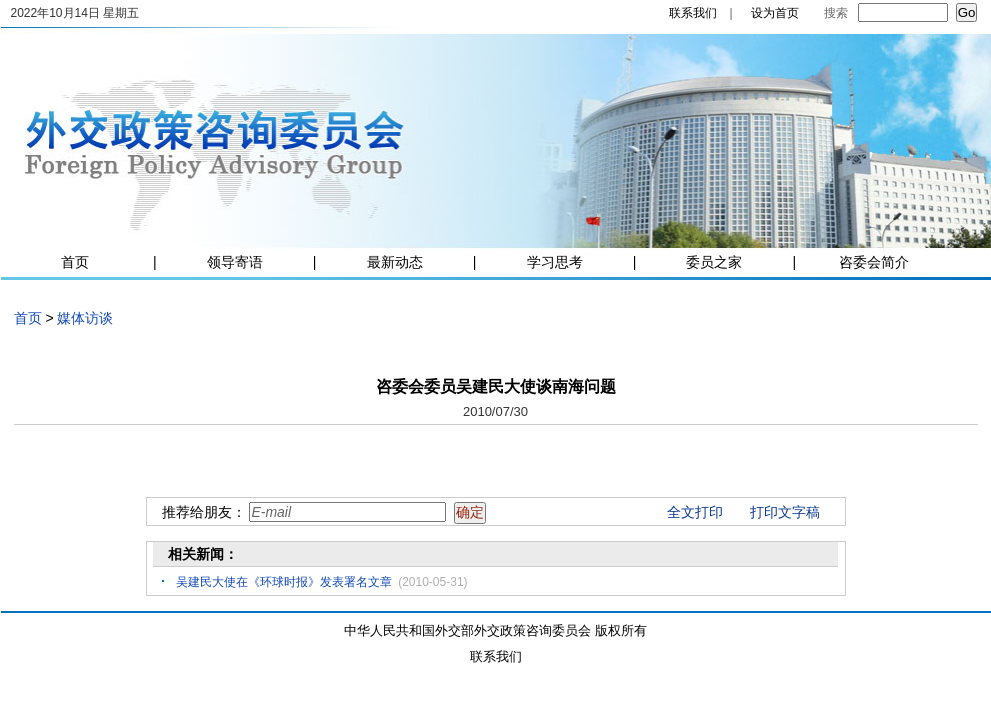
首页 (75, 262)
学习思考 (555, 262)
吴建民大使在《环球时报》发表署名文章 (284, 582)
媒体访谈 (85, 318)
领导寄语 (235, 262)
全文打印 (695, 512)
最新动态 (395, 262)
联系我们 (693, 13)
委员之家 (714, 262)
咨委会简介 (874, 262)
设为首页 (775, 13)
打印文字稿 (785, 512)
